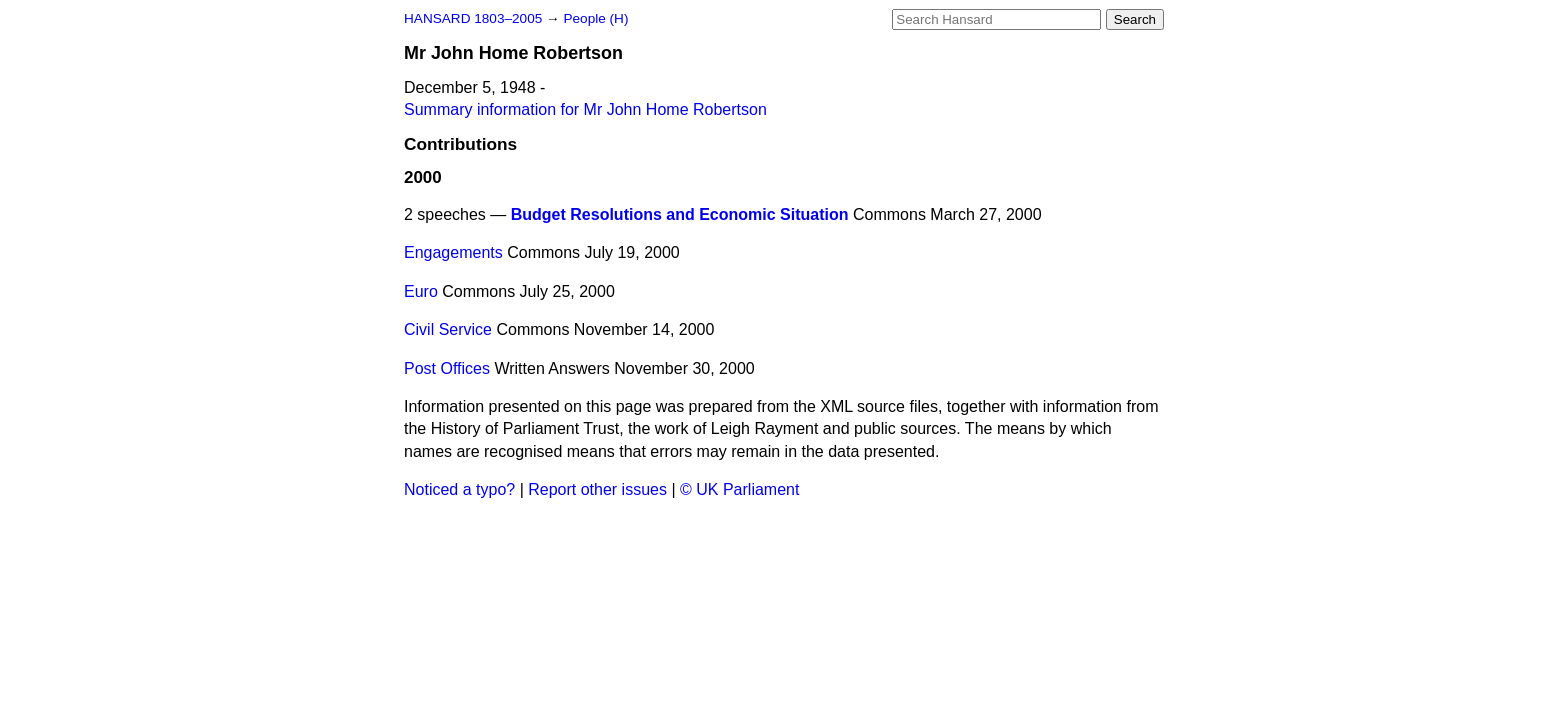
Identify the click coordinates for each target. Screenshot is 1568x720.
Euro (421, 291)
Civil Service (448, 329)
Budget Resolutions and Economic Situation (680, 214)
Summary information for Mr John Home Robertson (585, 109)
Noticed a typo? (459, 489)
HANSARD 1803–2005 (473, 18)
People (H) (595, 18)
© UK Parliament (739, 489)
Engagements (453, 252)
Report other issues (597, 489)
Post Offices (447, 368)
